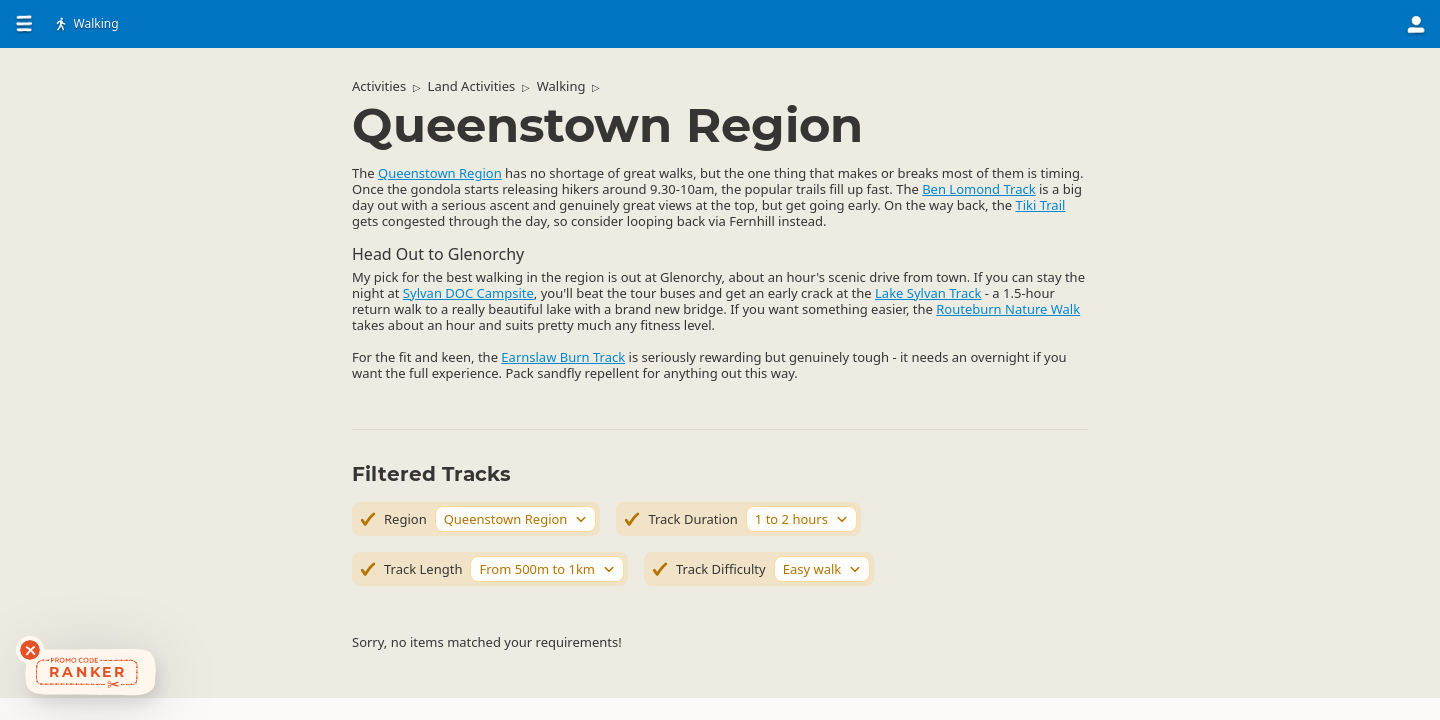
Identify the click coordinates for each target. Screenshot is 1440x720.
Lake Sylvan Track (928, 293)
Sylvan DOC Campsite (468, 293)
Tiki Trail (1040, 205)
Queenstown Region (440, 173)
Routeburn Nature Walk (1008, 309)
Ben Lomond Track (978, 189)
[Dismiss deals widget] (30, 650)
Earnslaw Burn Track (563, 357)
